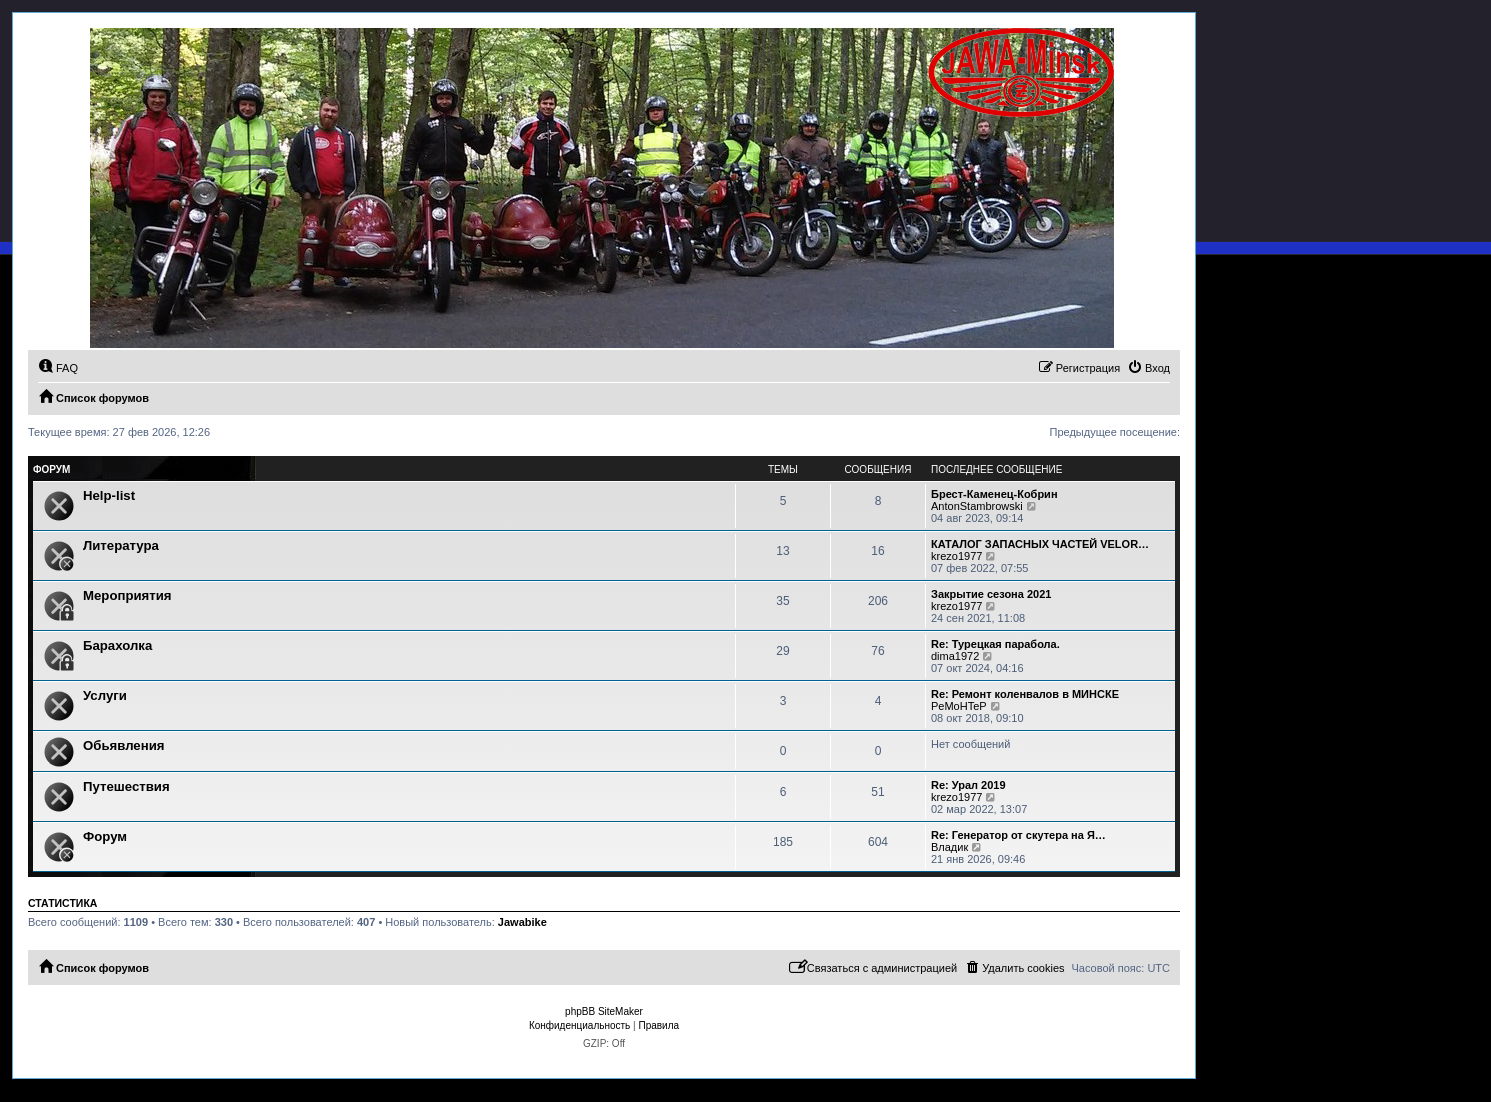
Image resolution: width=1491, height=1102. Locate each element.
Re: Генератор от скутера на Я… (1018, 835)
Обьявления (123, 745)
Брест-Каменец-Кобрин (994, 494)
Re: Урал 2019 (968, 785)
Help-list (109, 495)
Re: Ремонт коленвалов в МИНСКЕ (1025, 694)
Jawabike (522, 922)
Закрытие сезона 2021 (991, 594)
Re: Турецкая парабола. (995, 644)
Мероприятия (127, 595)
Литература (121, 545)
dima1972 (955, 656)
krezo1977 (956, 556)
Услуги (105, 695)
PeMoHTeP (959, 706)
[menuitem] (58, 368)
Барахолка (117, 645)
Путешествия (126, 786)
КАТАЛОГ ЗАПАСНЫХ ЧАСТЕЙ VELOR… (1040, 544)
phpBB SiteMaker (604, 1011)
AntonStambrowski (977, 506)
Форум (105, 836)
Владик (949, 847)
